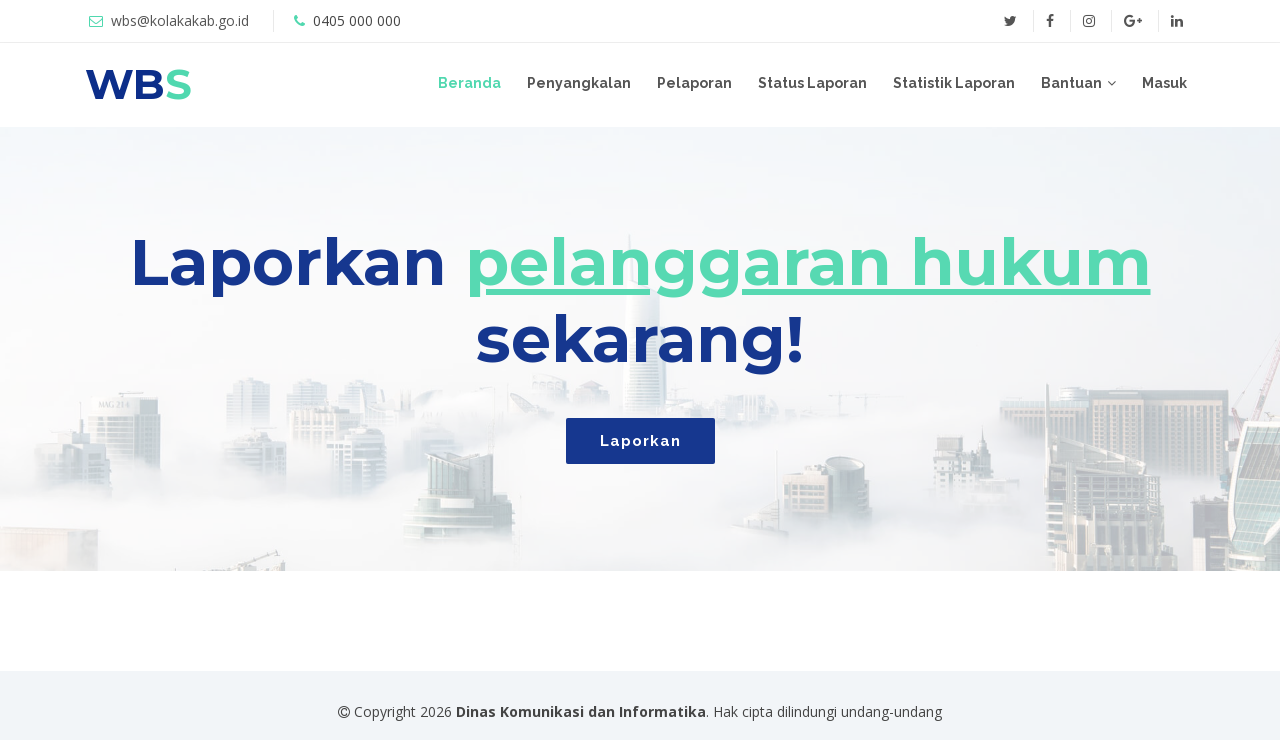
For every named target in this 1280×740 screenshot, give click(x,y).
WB (138, 84)
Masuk (1164, 83)
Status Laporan (812, 83)
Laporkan (640, 441)
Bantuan (1071, 83)
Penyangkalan (579, 83)
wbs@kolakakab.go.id (180, 20)
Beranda (469, 83)
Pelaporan (694, 83)
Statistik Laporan (954, 83)
